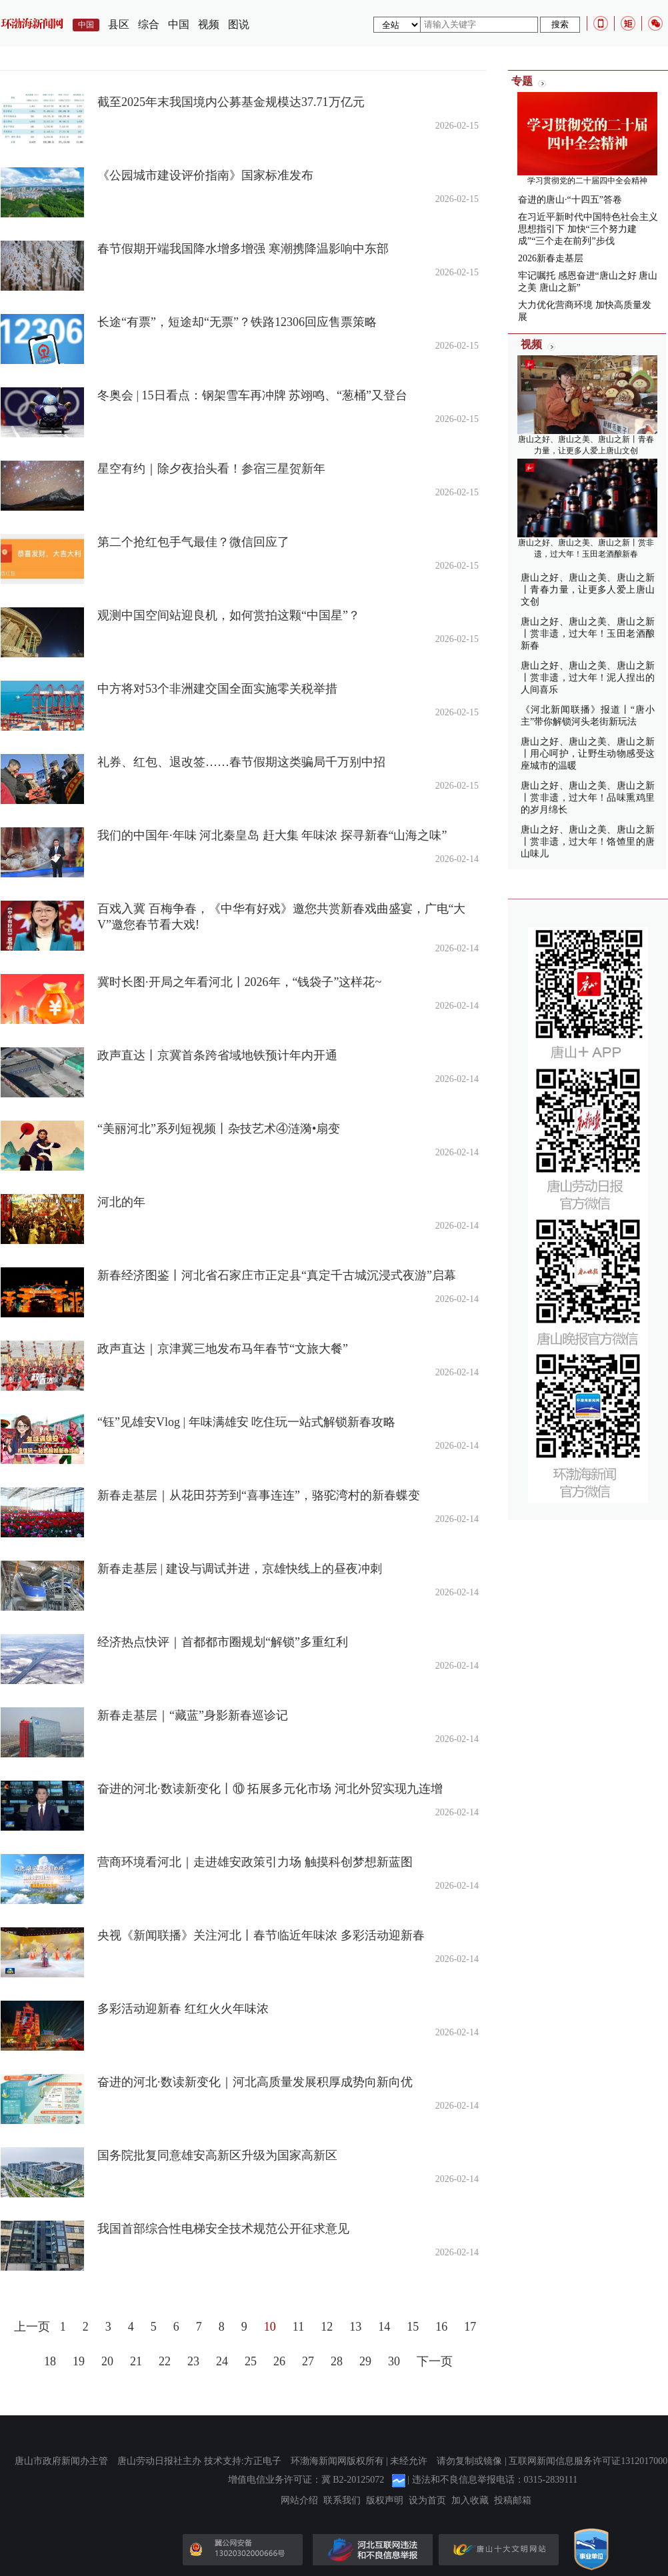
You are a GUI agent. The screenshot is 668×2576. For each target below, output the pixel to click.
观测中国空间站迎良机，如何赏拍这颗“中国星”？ (228, 615)
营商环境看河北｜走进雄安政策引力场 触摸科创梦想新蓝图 (255, 1862)
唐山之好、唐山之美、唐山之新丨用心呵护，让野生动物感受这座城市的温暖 (588, 754)
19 (79, 2361)
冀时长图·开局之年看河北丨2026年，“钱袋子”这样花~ (239, 982)
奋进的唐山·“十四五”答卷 (570, 200)
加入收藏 (470, 2500)
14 (384, 2326)
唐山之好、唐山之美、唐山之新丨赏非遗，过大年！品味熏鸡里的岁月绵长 (588, 798)
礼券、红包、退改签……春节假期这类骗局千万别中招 (241, 762)
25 (251, 2361)
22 (165, 2361)
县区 (118, 24)
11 (298, 2326)
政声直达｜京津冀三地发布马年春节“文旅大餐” (222, 1348)
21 (136, 2361)
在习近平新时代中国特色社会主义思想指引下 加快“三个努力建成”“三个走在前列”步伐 (588, 229)
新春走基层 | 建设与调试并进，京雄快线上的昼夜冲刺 (239, 1568)
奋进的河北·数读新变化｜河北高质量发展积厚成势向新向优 (255, 2082)
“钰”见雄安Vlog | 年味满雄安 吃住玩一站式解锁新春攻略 (246, 1422)
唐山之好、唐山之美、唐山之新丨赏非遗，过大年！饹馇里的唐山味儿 (588, 842)
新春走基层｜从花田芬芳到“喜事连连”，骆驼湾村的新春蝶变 (258, 1495)
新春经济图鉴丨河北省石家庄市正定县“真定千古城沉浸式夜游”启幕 (276, 1275)
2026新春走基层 (550, 258)
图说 (238, 24)
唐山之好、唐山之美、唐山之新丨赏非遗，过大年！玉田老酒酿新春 (588, 634)
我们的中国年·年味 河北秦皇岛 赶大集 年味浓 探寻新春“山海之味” (272, 835)
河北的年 (121, 1202)
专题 (522, 81)
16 (441, 2326)
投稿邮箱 (512, 2500)
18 (50, 2361)
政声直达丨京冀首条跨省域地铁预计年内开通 (217, 1055)
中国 (178, 24)
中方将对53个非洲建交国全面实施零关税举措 (217, 688)
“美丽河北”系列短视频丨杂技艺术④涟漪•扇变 (218, 1128)
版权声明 (384, 2500)
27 (308, 2361)
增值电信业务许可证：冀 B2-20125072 (306, 2480)
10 (270, 2326)
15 (413, 2326)
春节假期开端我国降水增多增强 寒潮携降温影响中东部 (243, 248)
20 (107, 2361)
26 (279, 2361)
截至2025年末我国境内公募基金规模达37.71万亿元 (231, 102)
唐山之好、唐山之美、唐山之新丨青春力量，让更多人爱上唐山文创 (588, 590)
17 (470, 2326)
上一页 (32, 2326)
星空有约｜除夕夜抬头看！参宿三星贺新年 (211, 468)
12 (327, 2326)
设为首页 (427, 2500)
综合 (148, 24)
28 (337, 2361)
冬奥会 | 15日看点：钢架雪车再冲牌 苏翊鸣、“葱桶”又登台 (252, 395)
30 (394, 2361)
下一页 (435, 2361)
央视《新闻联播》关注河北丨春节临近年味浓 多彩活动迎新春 (261, 1935)
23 (193, 2361)
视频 (208, 24)
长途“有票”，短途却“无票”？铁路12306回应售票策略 (237, 322)
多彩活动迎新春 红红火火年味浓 (183, 2008)
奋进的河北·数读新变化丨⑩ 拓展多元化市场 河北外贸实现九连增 (270, 1788)
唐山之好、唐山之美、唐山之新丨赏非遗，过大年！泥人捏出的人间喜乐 (588, 678)
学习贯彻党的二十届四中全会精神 (587, 180)
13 (355, 2326)
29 (365, 2361)
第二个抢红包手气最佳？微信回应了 (193, 542)
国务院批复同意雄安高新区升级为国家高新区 (217, 2155)
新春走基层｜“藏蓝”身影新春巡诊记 (192, 1715)
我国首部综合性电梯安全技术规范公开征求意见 (223, 2228)
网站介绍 (299, 2500)
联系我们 (342, 2500)
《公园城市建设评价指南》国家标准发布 (205, 175)
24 (222, 2361)
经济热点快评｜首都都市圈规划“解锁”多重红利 (222, 1642)
